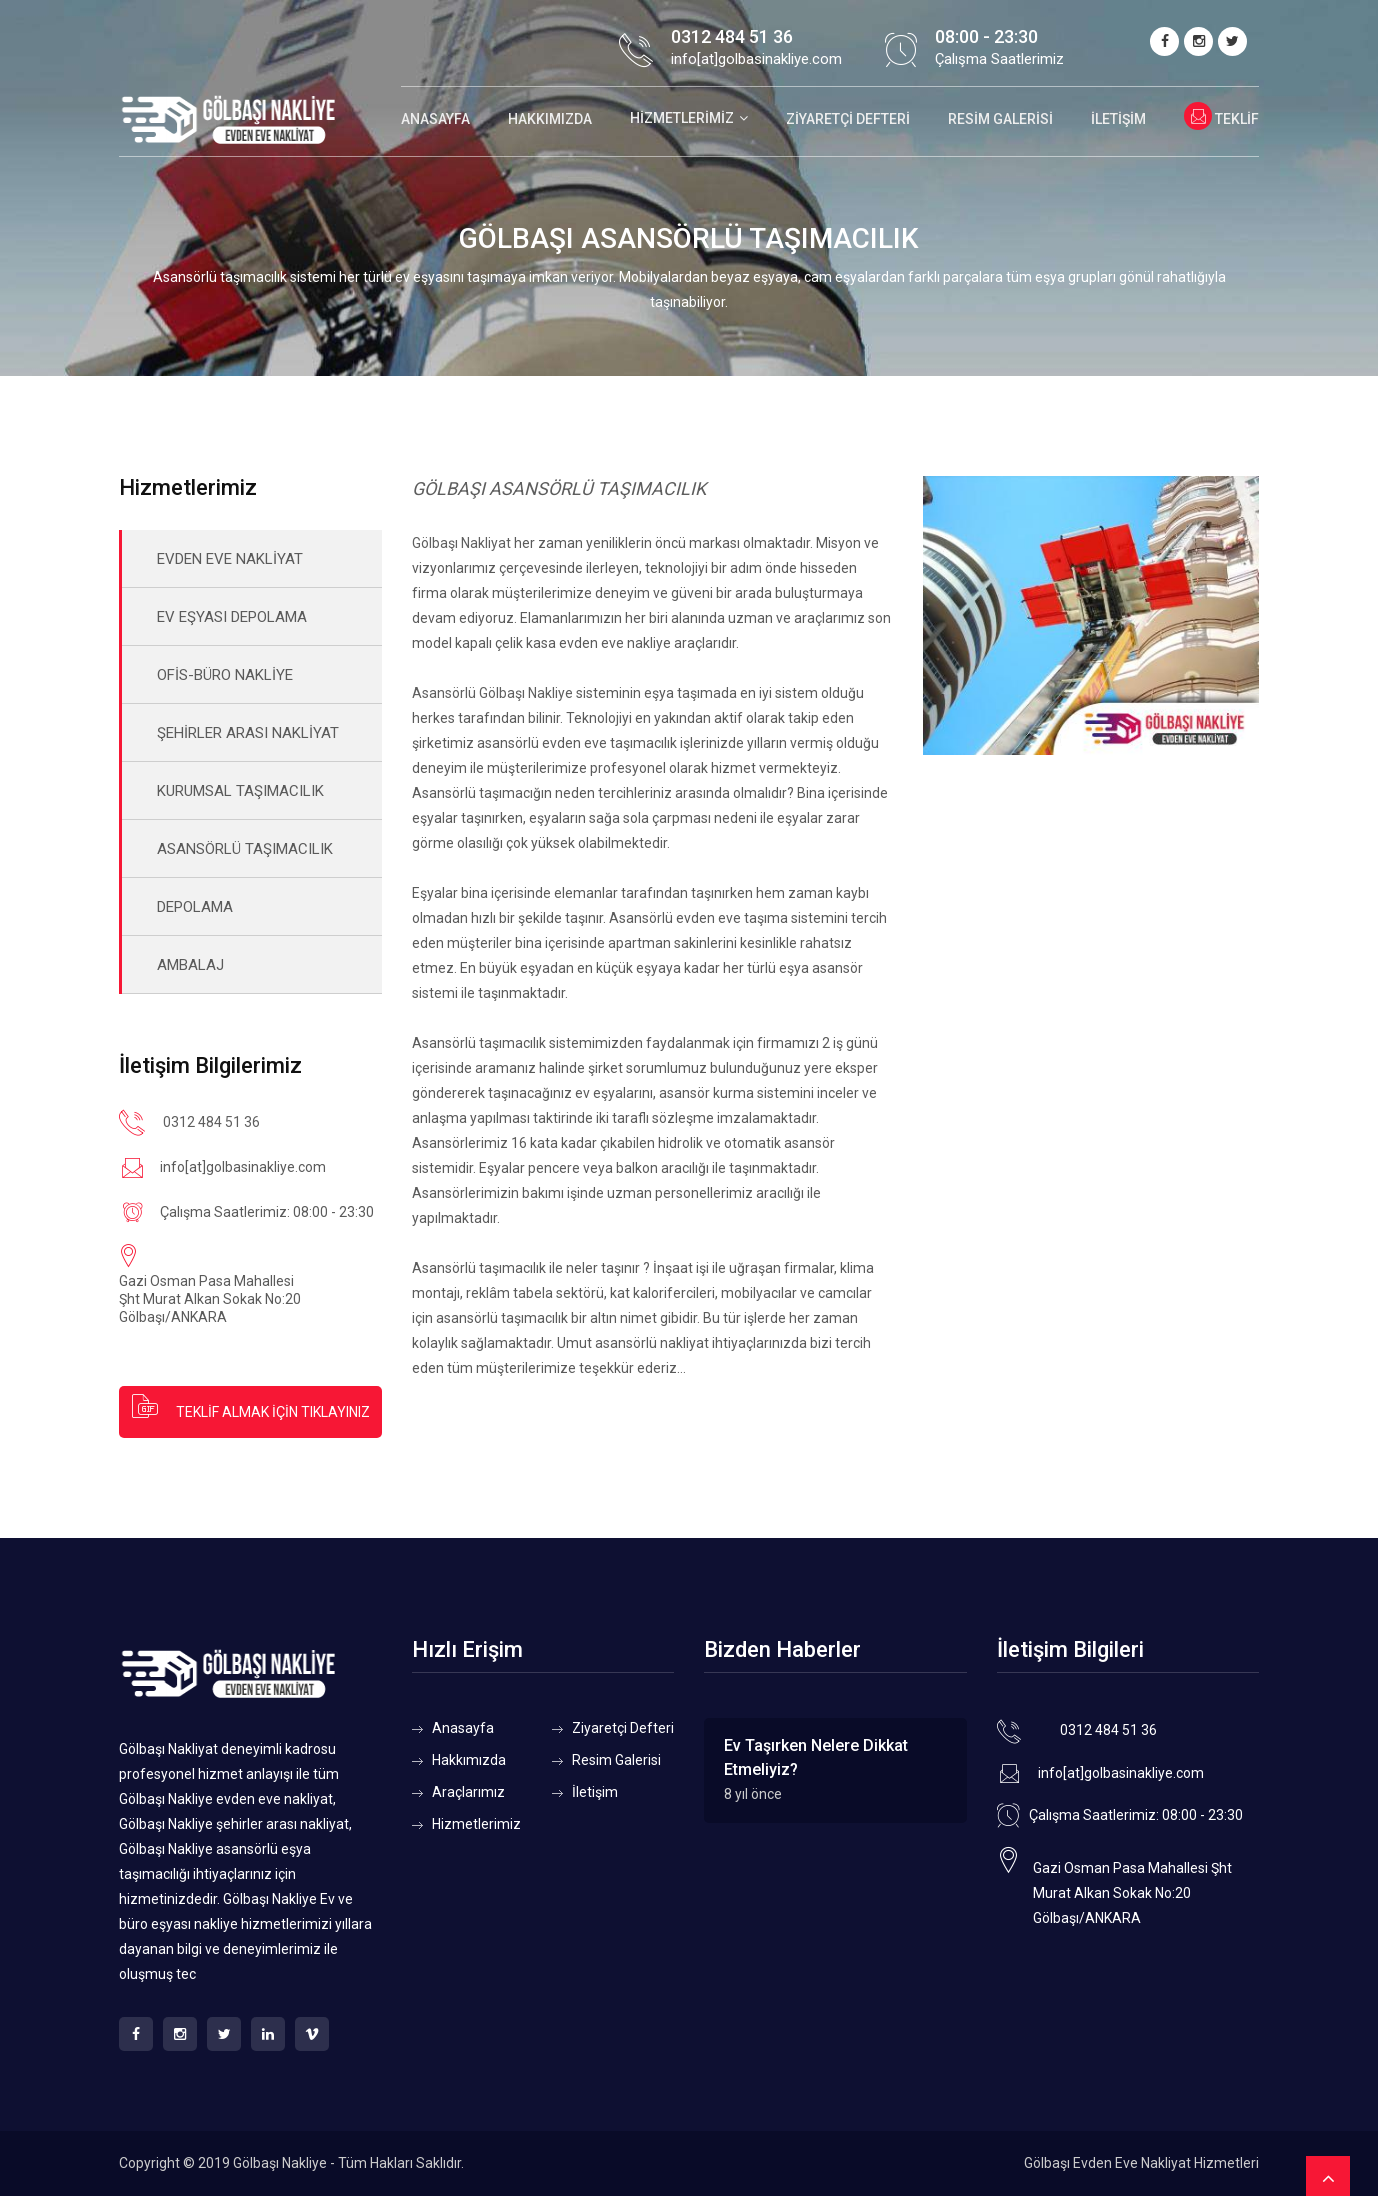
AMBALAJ (190, 965)
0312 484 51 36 (732, 36)
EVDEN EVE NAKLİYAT (230, 559)
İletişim (1118, 119)
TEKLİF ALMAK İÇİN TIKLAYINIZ (250, 1406)
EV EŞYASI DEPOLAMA (232, 617)
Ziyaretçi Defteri (848, 119)
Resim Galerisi (1000, 119)
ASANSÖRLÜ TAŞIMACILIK (245, 849)
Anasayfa (435, 119)
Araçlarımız (468, 1792)
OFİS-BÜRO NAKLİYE (225, 675)
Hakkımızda (550, 119)
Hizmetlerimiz (682, 118)
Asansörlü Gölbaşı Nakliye (492, 693)
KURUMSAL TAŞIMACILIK (240, 791)
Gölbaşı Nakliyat (461, 543)
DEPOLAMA (195, 907)
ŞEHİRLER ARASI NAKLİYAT (248, 733)
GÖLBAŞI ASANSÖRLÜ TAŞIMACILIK (559, 488)
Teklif (1221, 119)
